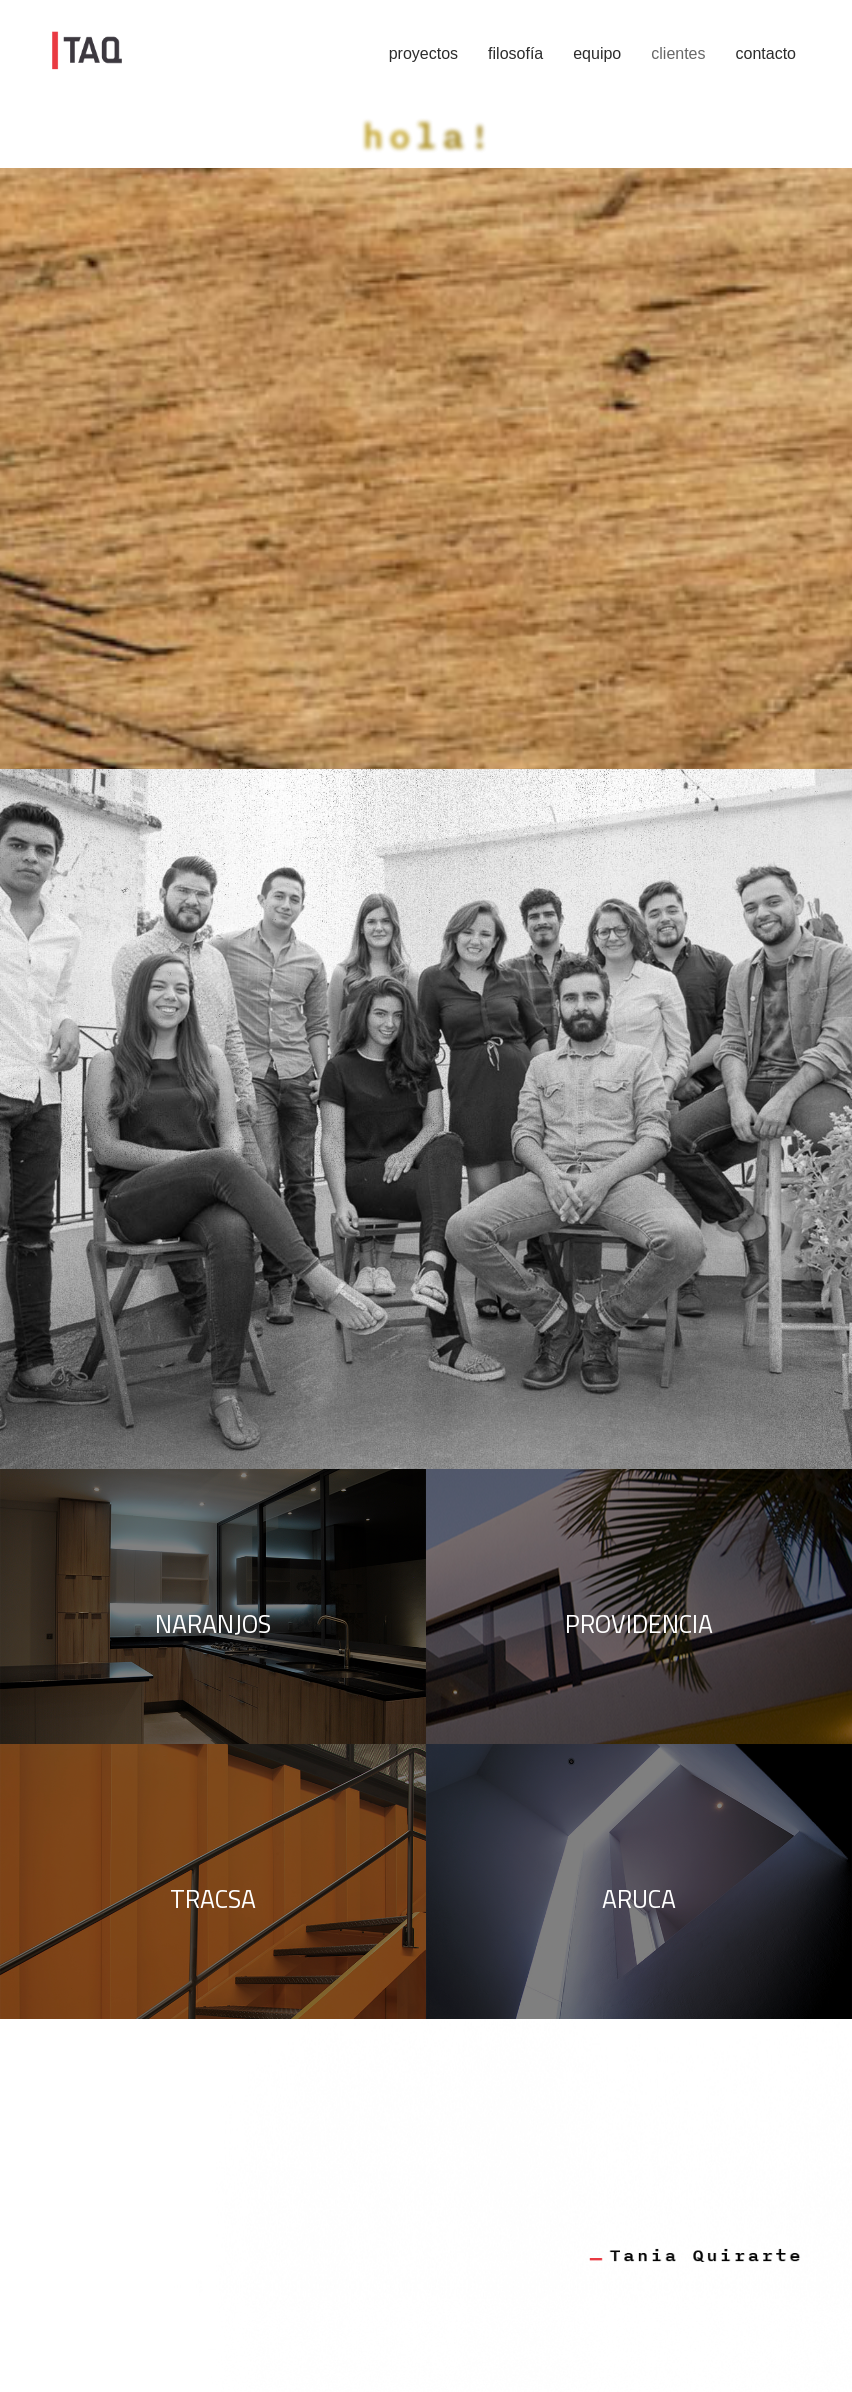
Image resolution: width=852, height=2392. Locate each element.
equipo (597, 53)
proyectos (423, 53)
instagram (152, 574)
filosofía (515, 53)
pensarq (323, 574)
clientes (678, 53)
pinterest (240, 574)
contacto (766, 53)
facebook (57, 574)
